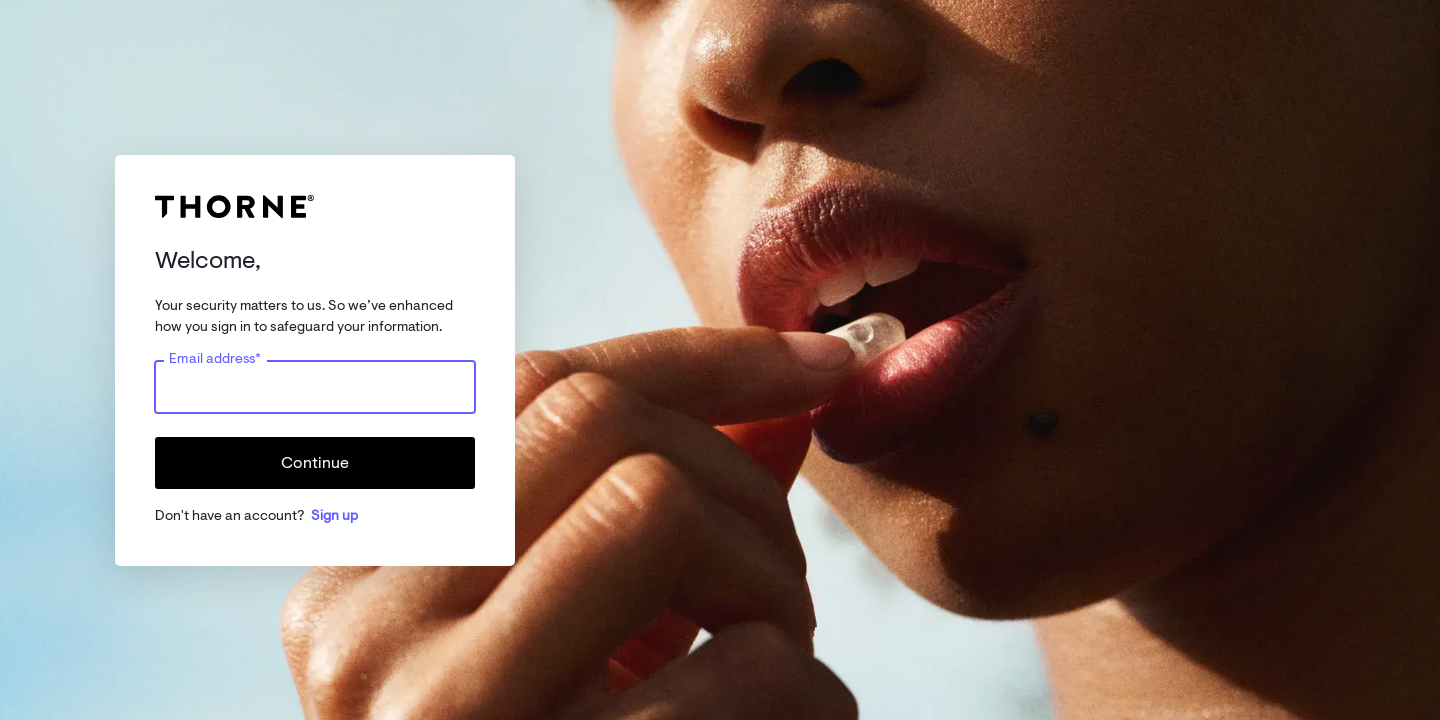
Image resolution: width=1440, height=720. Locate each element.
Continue (315, 463)
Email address (215, 358)
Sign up (334, 515)
